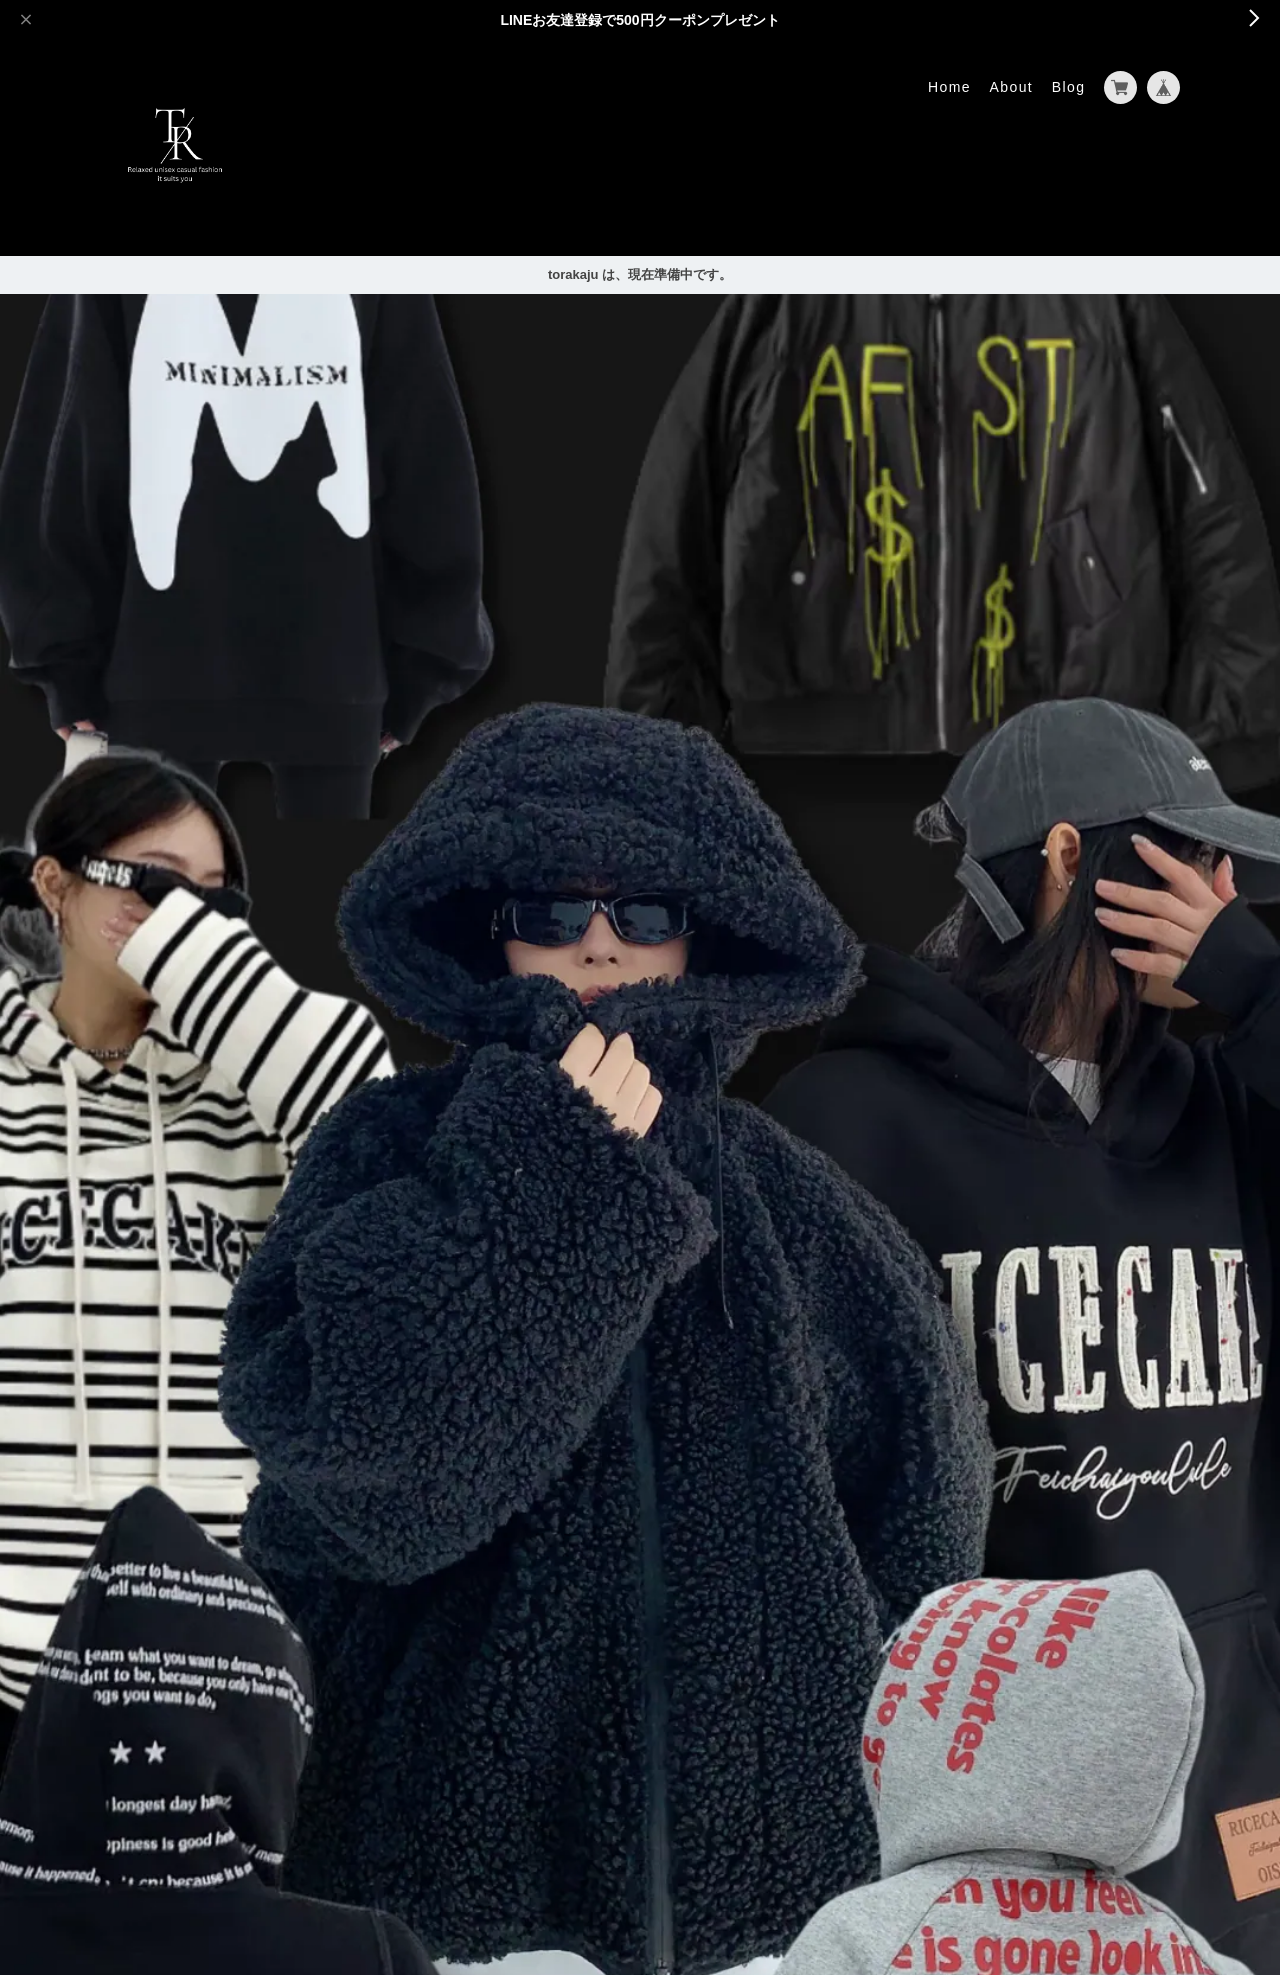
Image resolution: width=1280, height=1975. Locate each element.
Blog (1069, 87)
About (1012, 87)
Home (949, 87)
